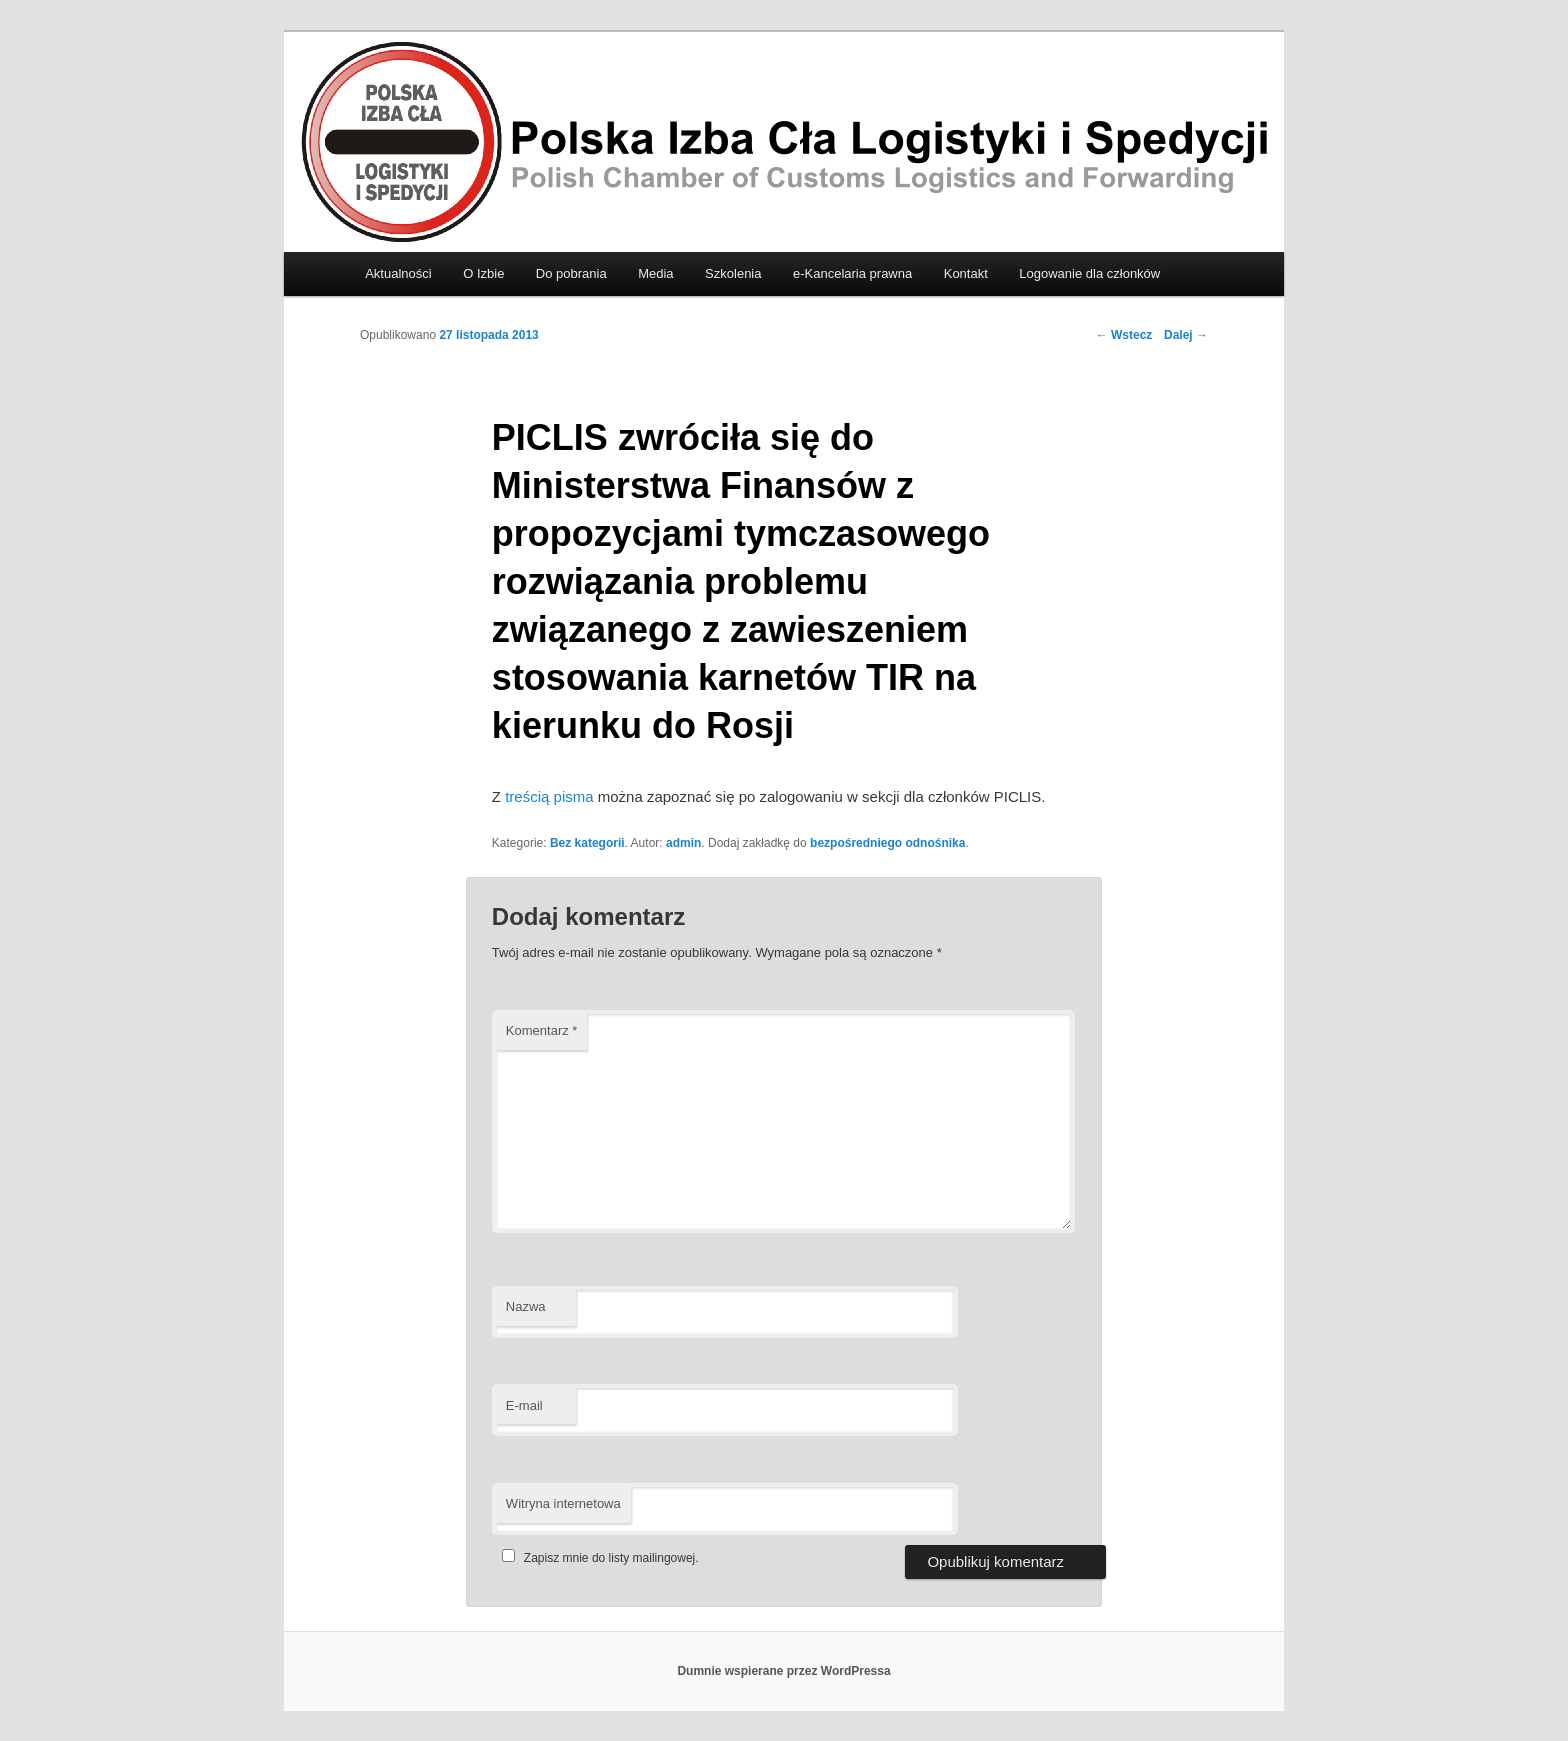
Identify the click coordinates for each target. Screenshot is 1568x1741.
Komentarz (542, 1030)
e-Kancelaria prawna (852, 273)
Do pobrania (571, 273)
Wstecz (1124, 335)
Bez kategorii (587, 843)
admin (683, 843)
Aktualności (398, 273)
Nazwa (526, 1306)
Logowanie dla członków (1089, 273)
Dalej (1186, 335)
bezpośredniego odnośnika (887, 843)
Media (655, 273)
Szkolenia (733, 273)
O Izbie (483, 273)
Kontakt (966, 273)
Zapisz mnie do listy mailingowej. (597, 1558)
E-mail (524, 1405)
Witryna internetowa (563, 1503)
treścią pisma (549, 796)
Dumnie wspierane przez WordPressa (783, 1671)
